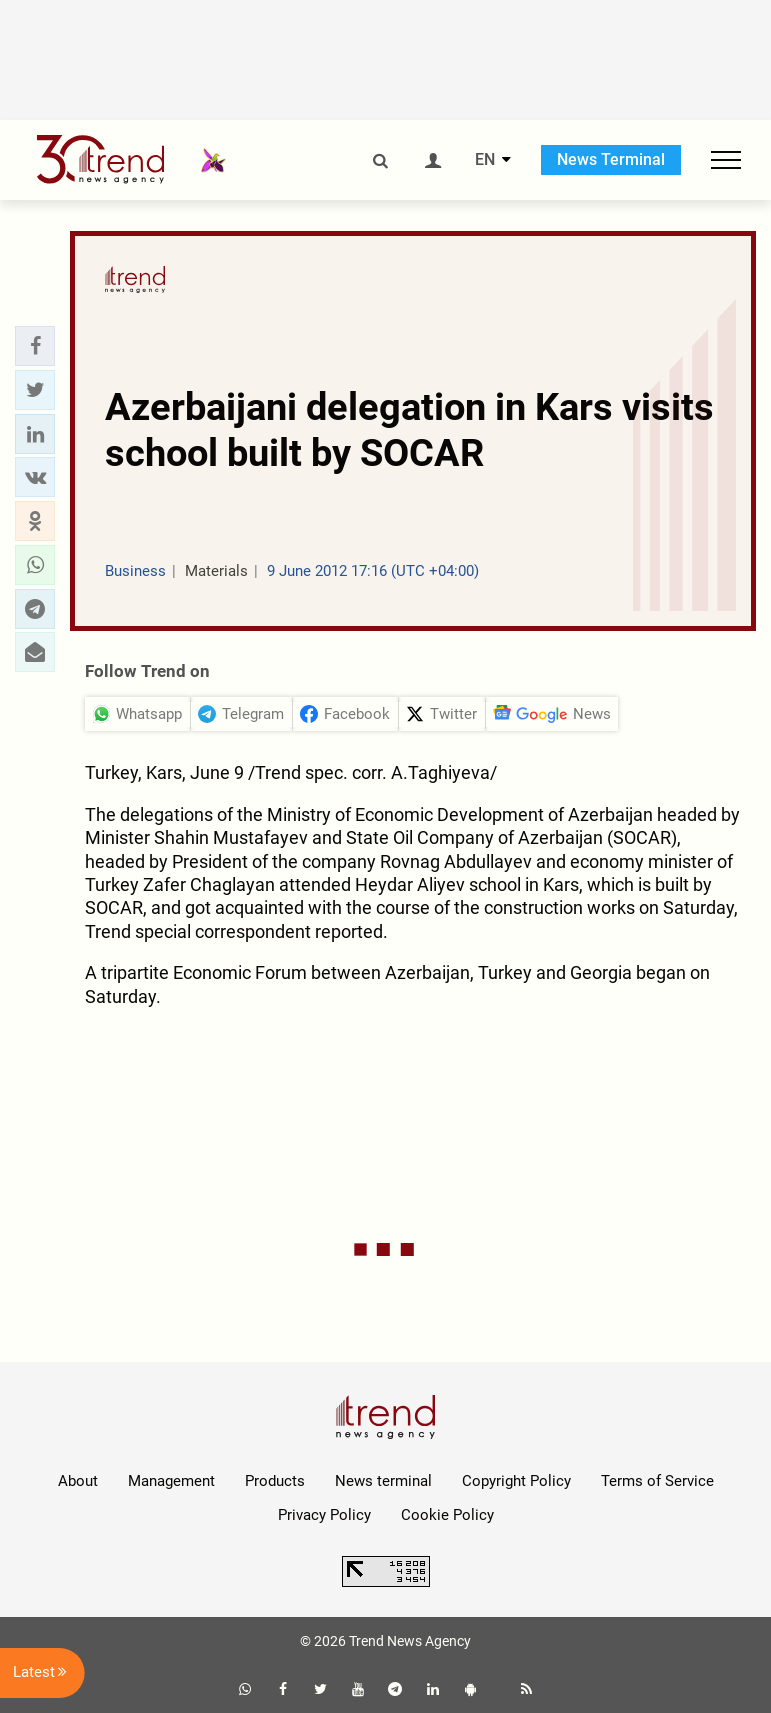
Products (275, 1481)
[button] (35, 346)
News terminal (383, 1481)
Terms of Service (657, 1481)
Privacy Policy (324, 1515)
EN (485, 160)
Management (171, 1481)
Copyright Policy (516, 1481)
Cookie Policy (447, 1515)
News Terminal (611, 159)
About (78, 1481)
